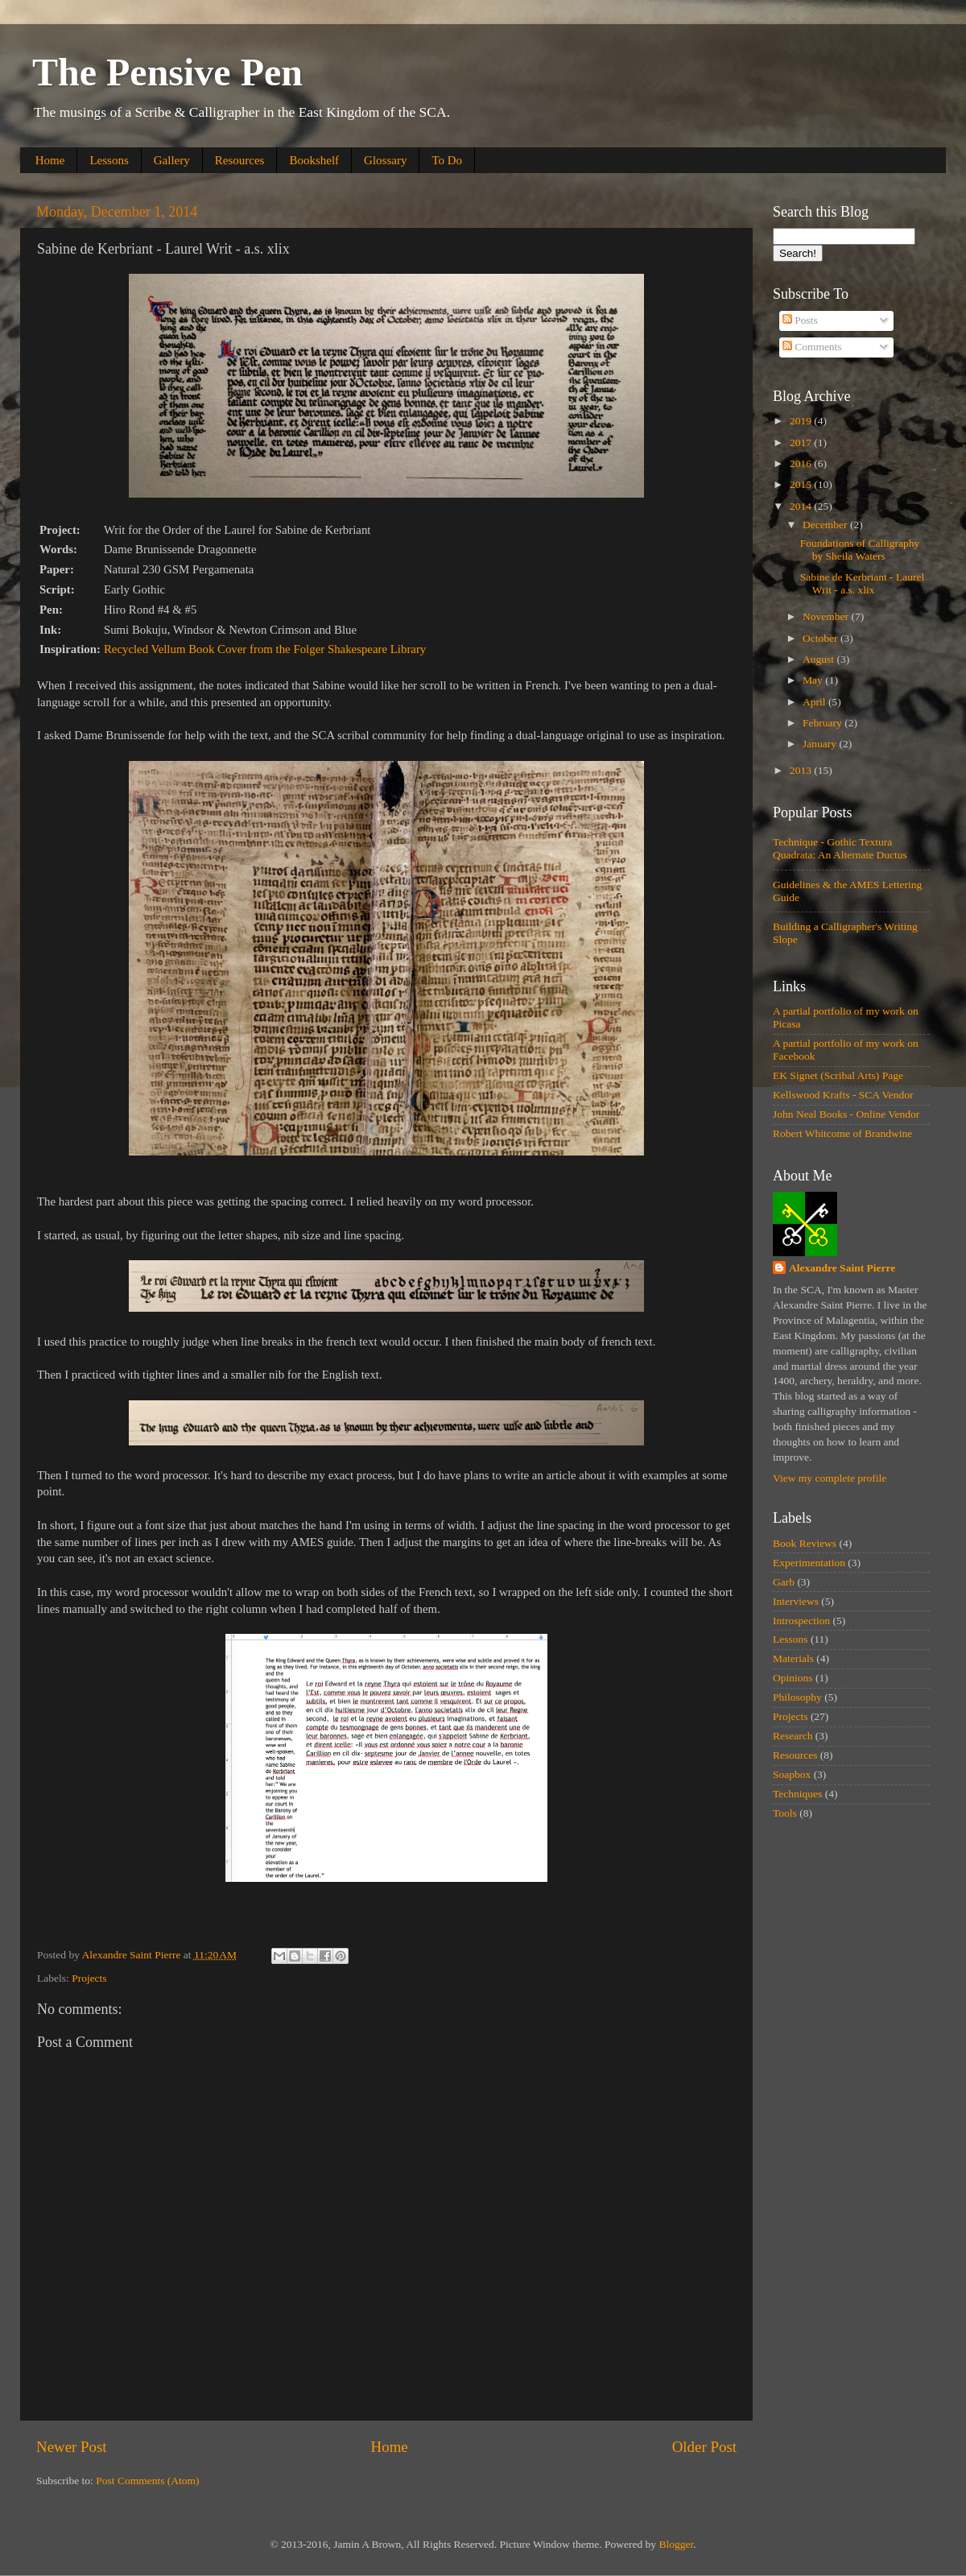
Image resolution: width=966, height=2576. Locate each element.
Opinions (793, 1678)
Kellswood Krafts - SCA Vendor (843, 1095)
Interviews (796, 1601)
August (819, 659)
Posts (800, 320)
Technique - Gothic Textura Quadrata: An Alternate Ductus (840, 848)
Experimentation (809, 1563)
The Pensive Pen (167, 72)
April (815, 702)
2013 (802, 770)
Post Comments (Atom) (147, 2481)
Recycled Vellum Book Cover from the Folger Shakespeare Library (265, 649)
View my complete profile (829, 1478)
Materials (793, 1658)
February (823, 723)
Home (50, 160)
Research (792, 1736)
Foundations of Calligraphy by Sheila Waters (860, 549)
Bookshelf (314, 160)
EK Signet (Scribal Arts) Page (838, 1075)
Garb (784, 1582)
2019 (802, 421)
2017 (802, 442)
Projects (89, 1978)
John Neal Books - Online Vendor (846, 1114)
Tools (785, 1813)
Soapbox (792, 1774)
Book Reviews (804, 1543)
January (821, 744)
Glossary (385, 160)
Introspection (801, 1621)
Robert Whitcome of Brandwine (842, 1133)
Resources (240, 160)
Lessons (108, 160)
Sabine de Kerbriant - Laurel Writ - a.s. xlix (862, 583)
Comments (812, 347)
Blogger (675, 2544)
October (821, 638)
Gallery (172, 160)
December (826, 525)
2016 (802, 463)
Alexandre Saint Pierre (842, 1268)
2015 (802, 484)
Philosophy (797, 1697)
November (827, 616)
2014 (802, 506)
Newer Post (71, 2446)
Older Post (704, 2446)
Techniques (797, 1794)
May (814, 680)
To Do (446, 160)
